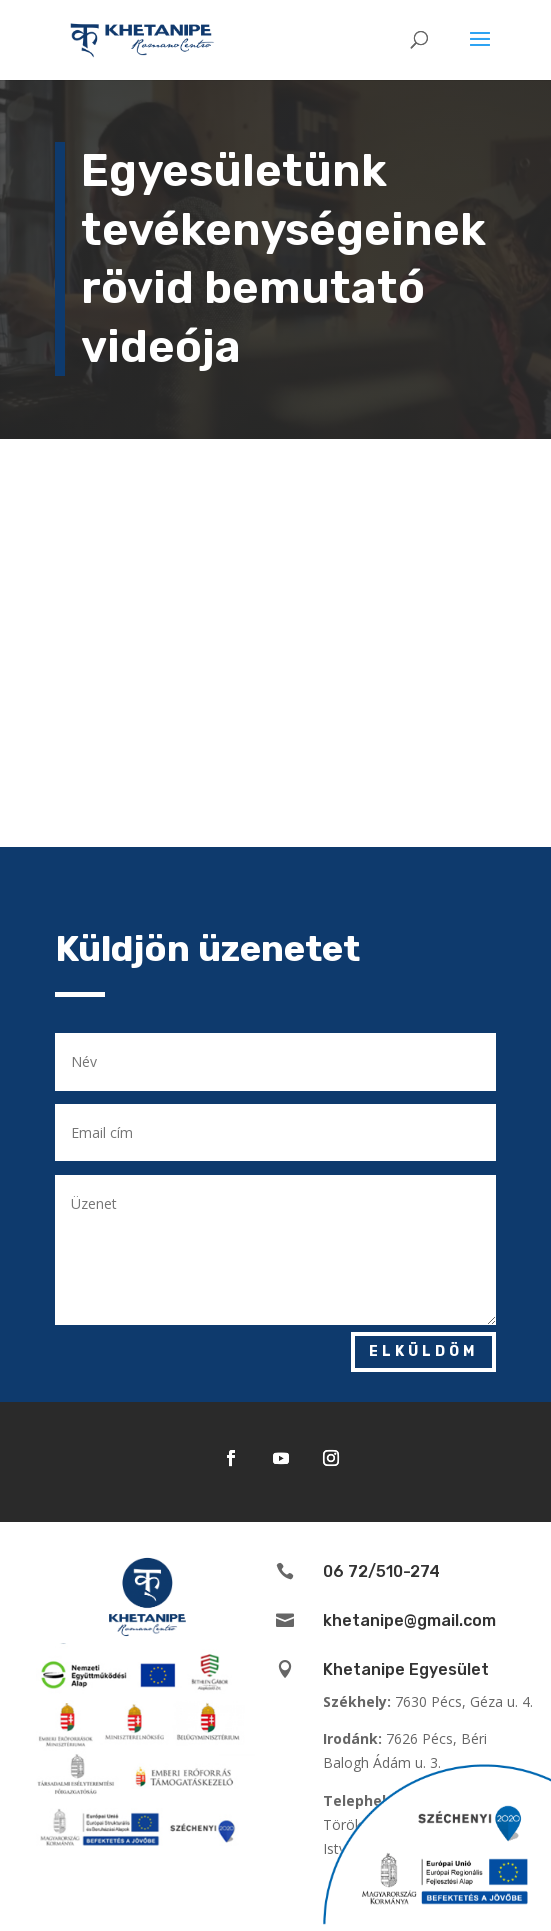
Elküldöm (423, 1351)
